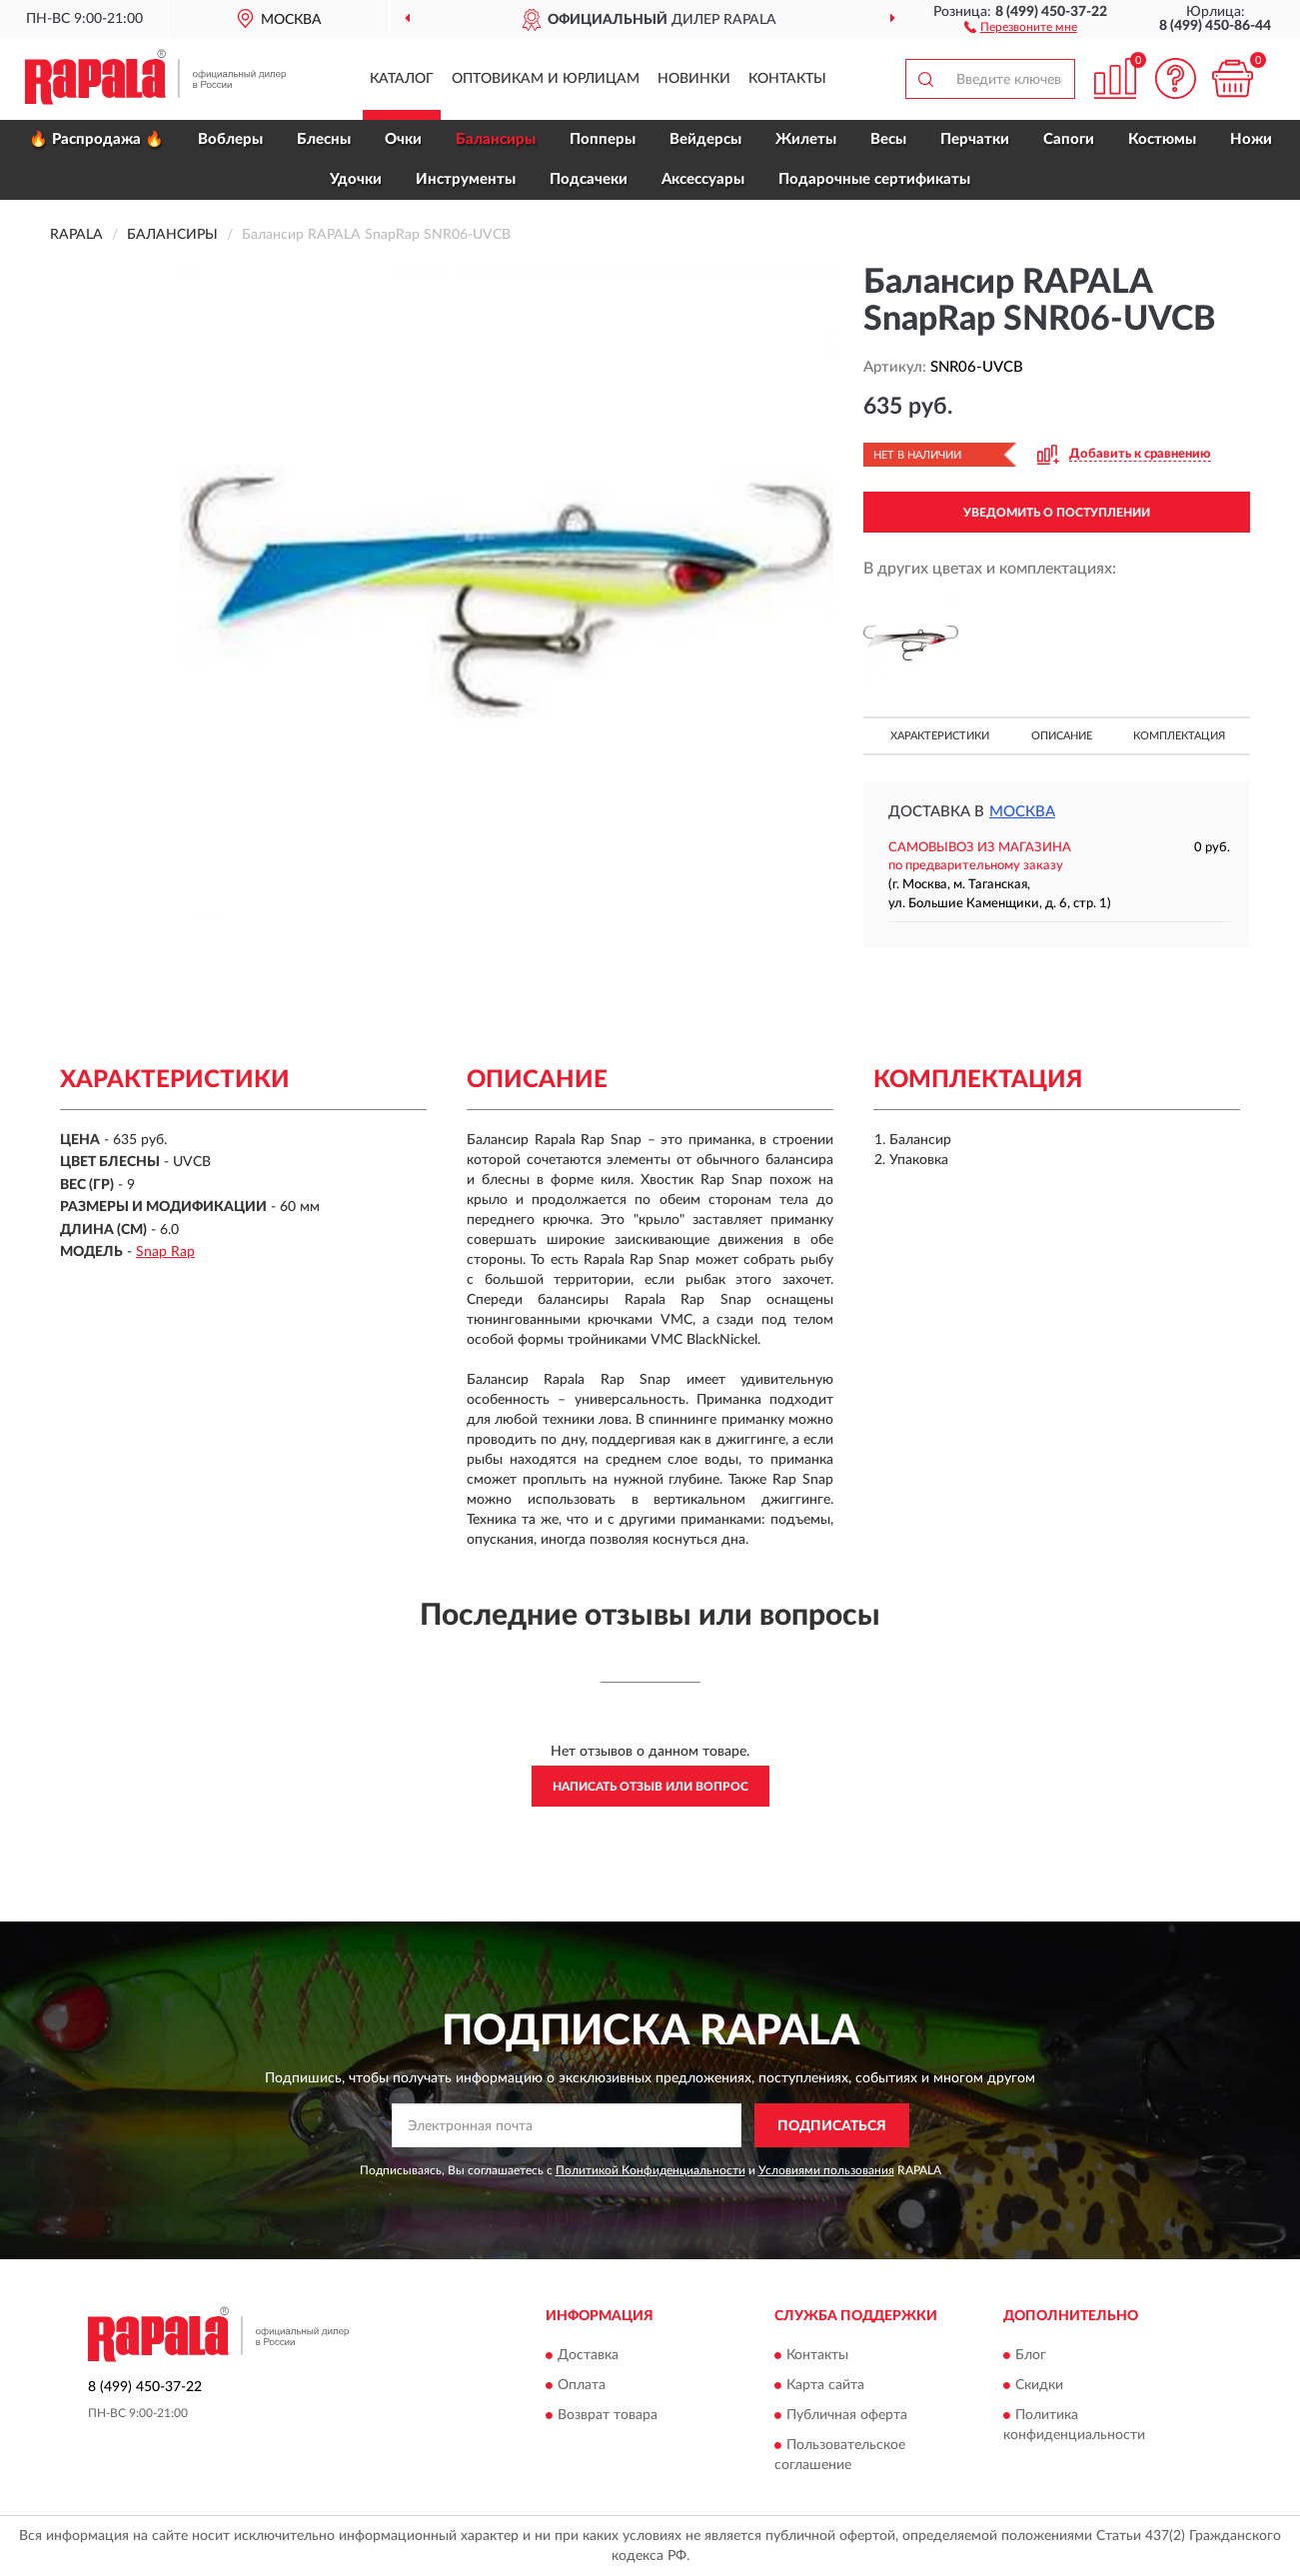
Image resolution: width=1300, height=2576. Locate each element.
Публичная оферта (846, 2415)
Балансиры (496, 139)
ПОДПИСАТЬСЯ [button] (831, 2126)
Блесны (324, 139)
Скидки (1039, 2385)
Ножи (1251, 139)
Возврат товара (607, 2415)
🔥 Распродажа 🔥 (96, 139)
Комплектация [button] (1179, 735)
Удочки (356, 179)
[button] (1020, 26)
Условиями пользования (826, 2170)
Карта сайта (825, 2385)
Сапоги (1068, 139)
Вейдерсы (705, 139)
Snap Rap (165, 1252)
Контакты (787, 79)
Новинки (693, 79)
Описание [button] (1061, 735)
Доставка (588, 2355)
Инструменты (466, 179)
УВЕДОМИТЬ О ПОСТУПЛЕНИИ (1056, 513)
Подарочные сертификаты (874, 179)
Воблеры (230, 139)
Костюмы (1162, 139)
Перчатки (974, 139)
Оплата (582, 2385)
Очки (403, 139)
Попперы (603, 139)
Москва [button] (1022, 811)
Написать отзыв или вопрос (650, 1787)
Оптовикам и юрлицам (546, 79)
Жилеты (805, 139)
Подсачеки (589, 179)
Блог (1030, 2355)
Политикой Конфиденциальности (650, 2170)
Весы (888, 139)
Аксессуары (702, 179)
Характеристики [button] (939, 735)
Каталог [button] (402, 79)
